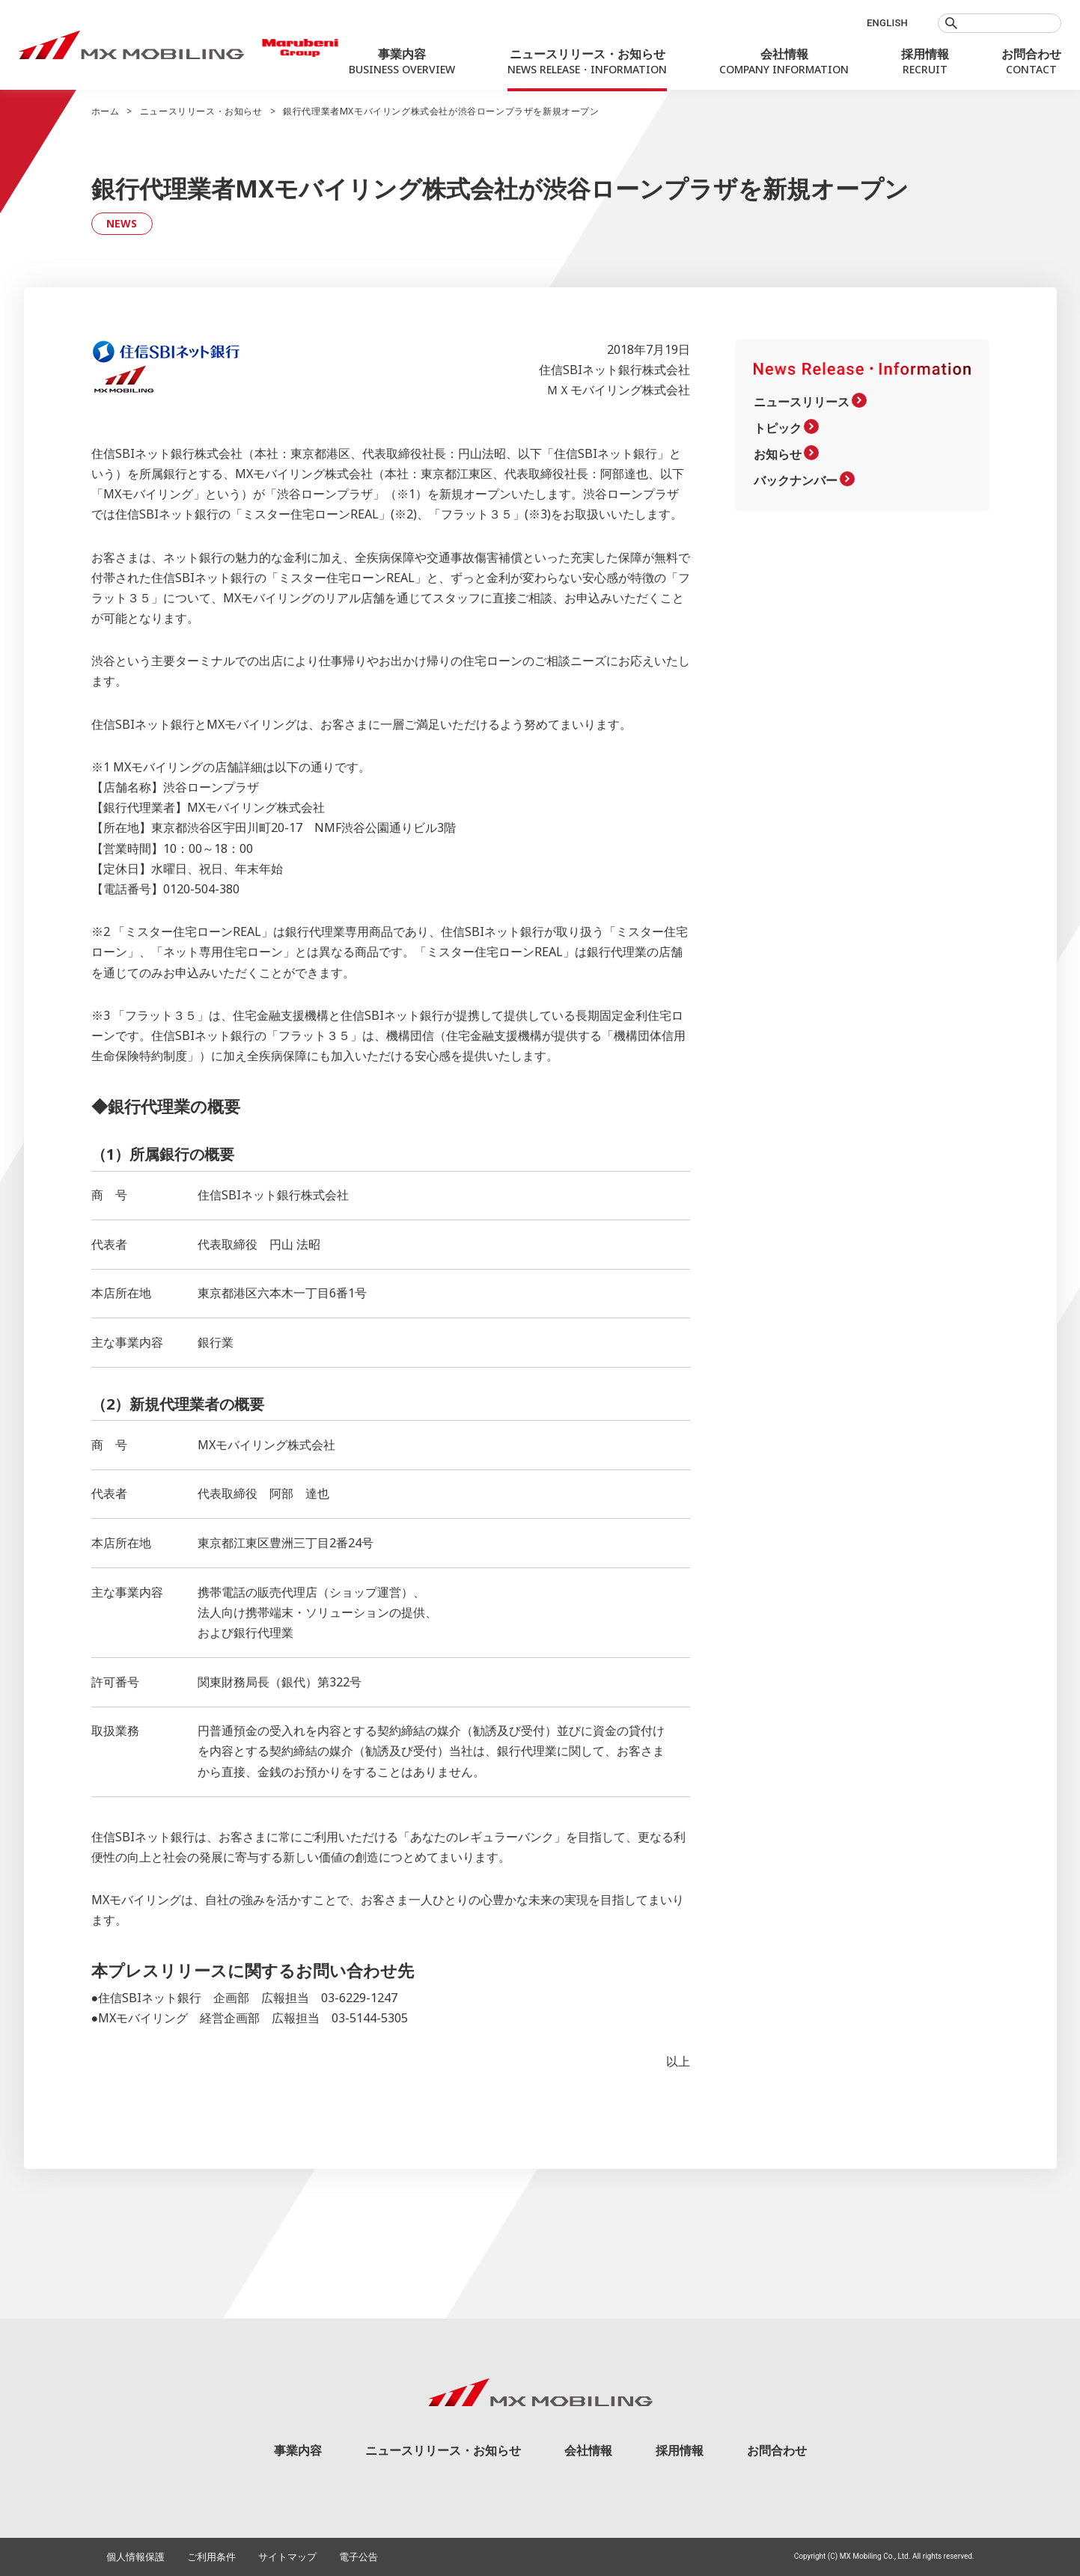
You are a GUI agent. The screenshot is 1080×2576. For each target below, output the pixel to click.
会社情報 (588, 2450)
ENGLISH (887, 22)
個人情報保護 (135, 2556)
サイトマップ (287, 2556)
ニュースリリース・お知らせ (201, 111)
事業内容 (298, 2450)
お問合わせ (777, 2450)
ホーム (105, 111)
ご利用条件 (211, 2556)
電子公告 (358, 2556)
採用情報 (680, 2450)
